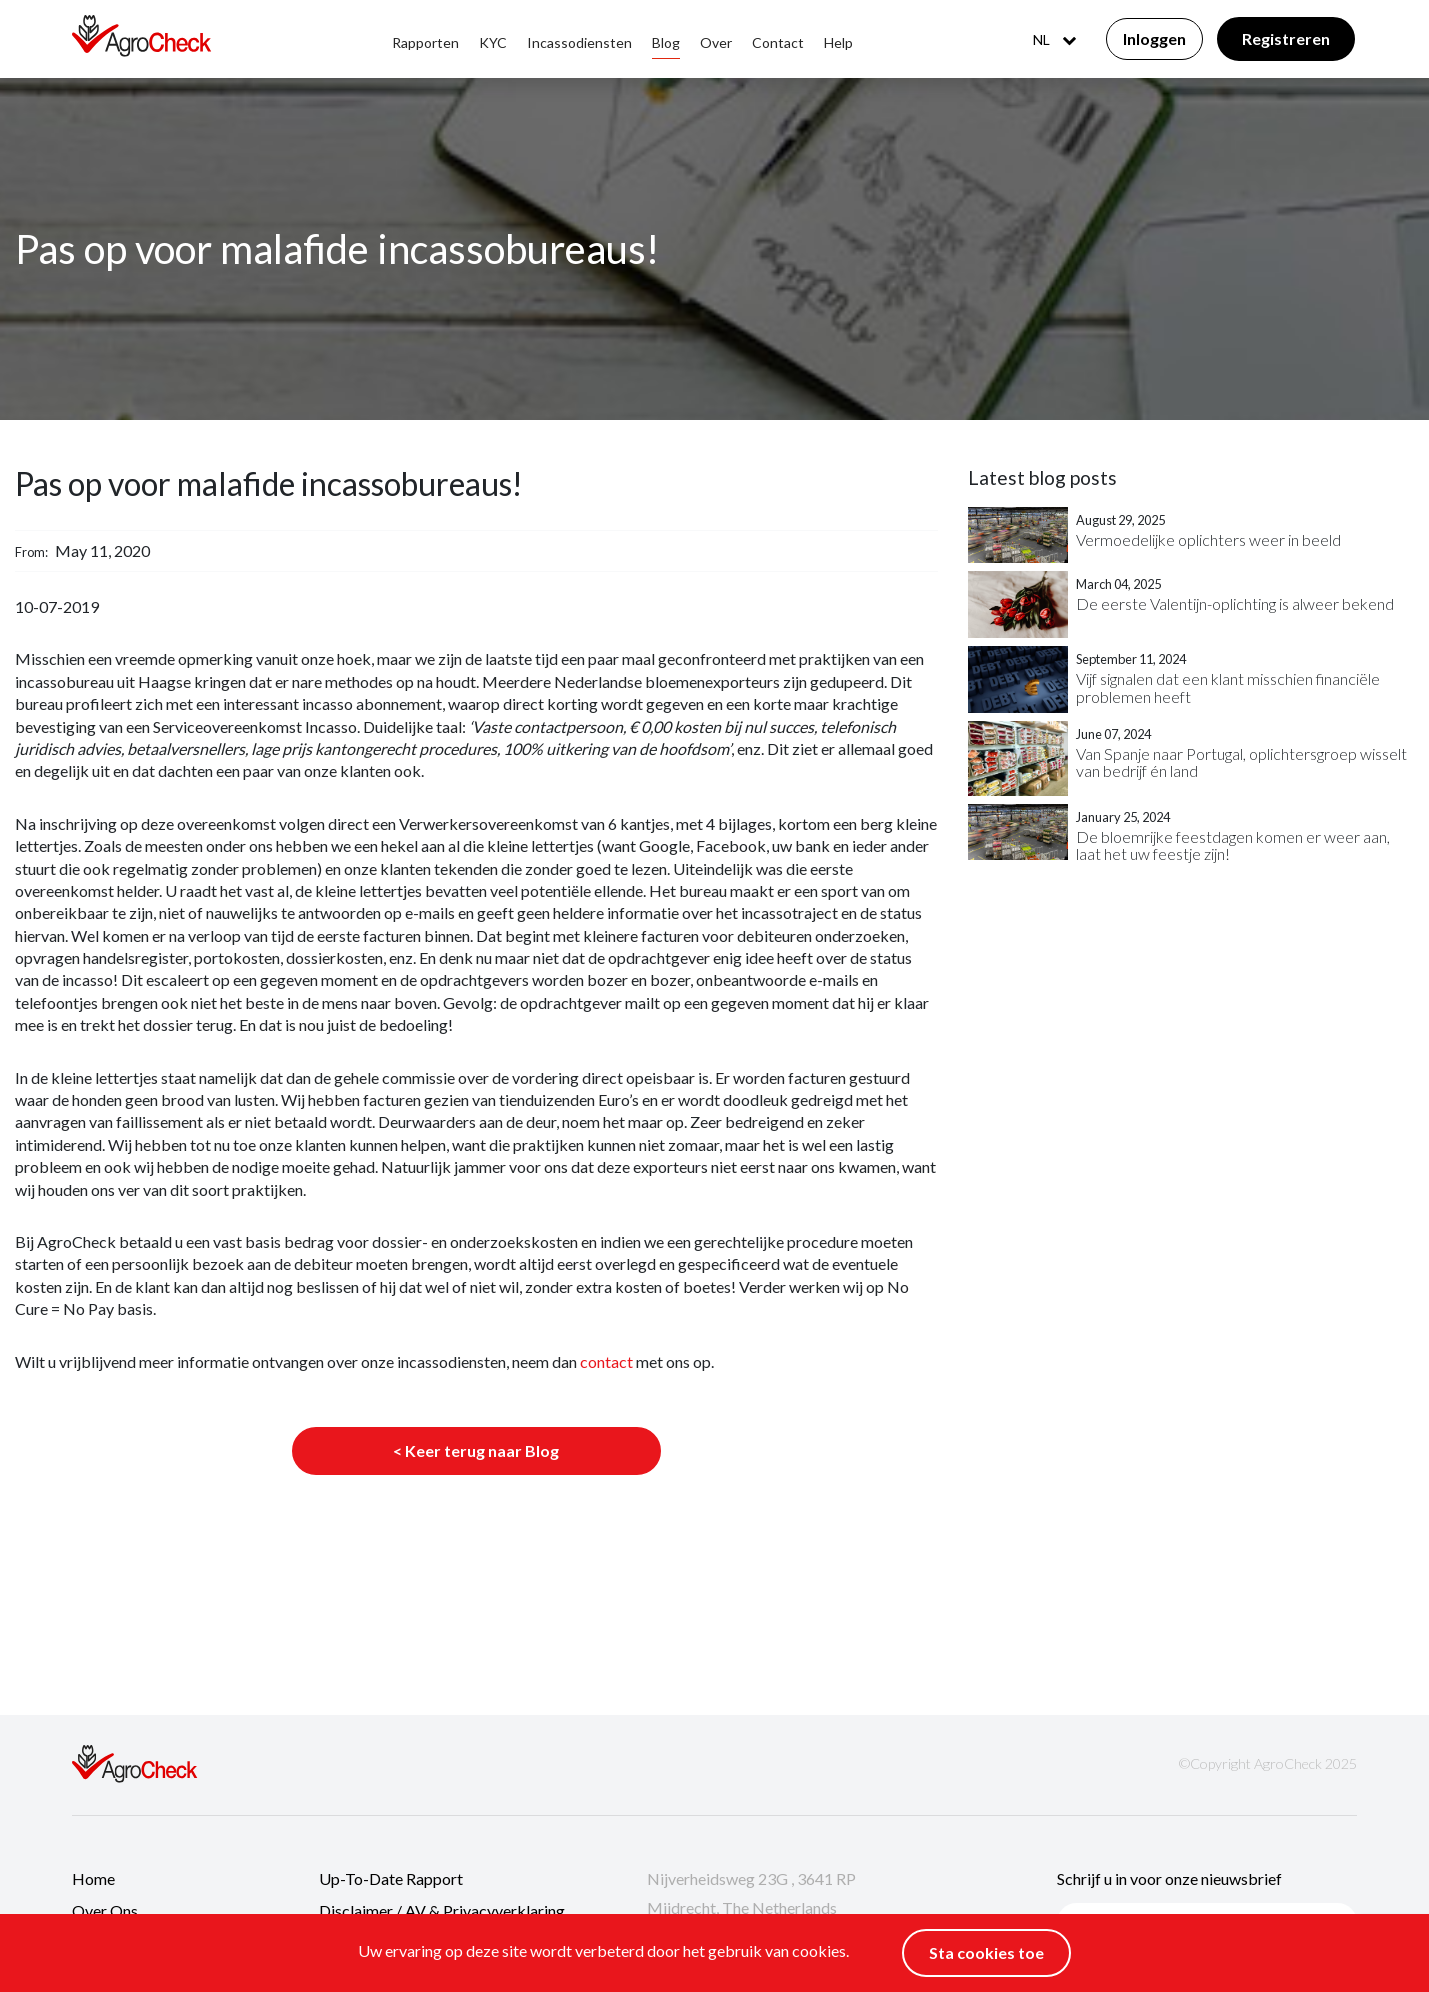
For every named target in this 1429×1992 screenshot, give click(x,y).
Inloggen (1154, 38)
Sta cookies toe (986, 1952)
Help (838, 42)
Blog (666, 42)
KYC (493, 42)
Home (93, 1878)
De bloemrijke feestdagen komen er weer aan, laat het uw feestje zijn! (1233, 845)
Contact (778, 42)
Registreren (1286, 38)
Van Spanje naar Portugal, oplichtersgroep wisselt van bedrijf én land (1241, 762)
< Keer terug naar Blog (476, 1450)
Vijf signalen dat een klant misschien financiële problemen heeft (1228, 687)
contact (606, 1361)
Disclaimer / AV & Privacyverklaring (442, 1910)
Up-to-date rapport (391, 1878)
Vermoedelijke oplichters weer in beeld (1208, 540)
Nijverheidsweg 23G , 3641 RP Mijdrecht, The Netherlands (751, 1893)
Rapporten (425, 42)
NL (1054, 39)
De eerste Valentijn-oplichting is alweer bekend (1235, 604)
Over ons (105, 1910)
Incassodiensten (579, 42)
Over (716, 42)
